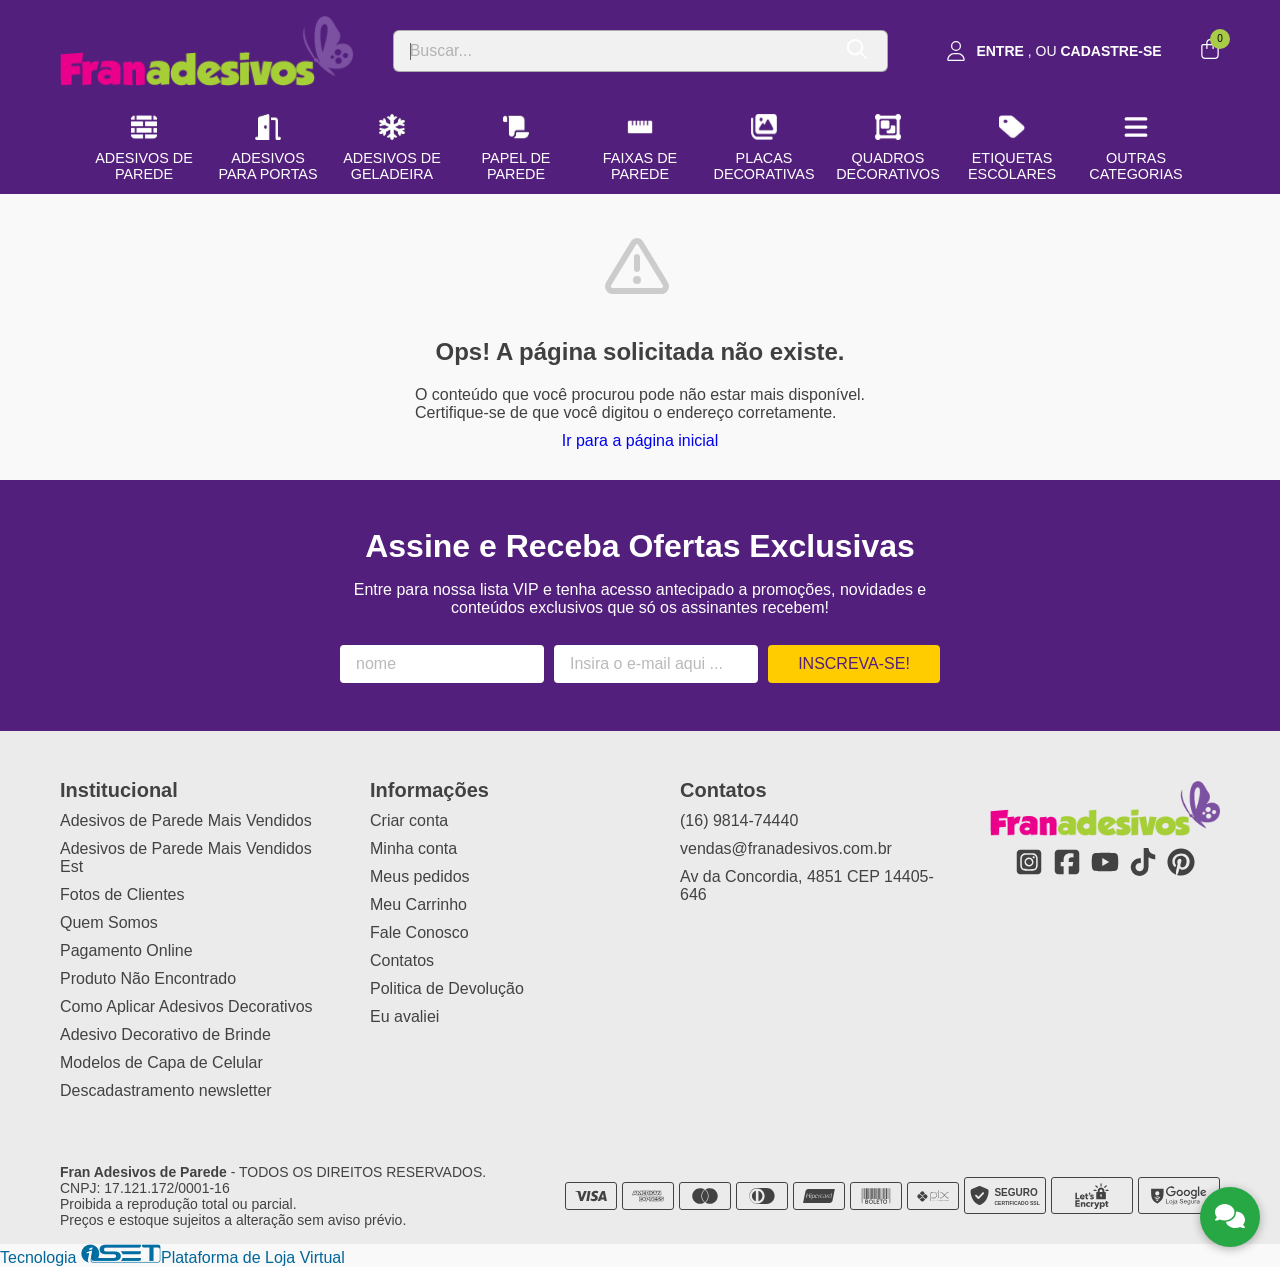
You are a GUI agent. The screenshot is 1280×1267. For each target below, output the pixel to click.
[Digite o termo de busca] (612, 51)
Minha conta (413, 848)
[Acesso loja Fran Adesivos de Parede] (1054, 51)
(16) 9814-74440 (739, 820)
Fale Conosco (419, 932)
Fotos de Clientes (122, 894)
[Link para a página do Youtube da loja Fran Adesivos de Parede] (1105, 862)
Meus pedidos (420, 876)
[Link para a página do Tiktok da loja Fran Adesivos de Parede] (1143, 862)
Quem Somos (109, 922)
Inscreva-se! (854, 663)
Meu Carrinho (418, 904)
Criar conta (409, 820)
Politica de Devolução (447, 988)
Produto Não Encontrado (148, 978)
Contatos (402, 960)
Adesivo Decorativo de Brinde (165, 1034)
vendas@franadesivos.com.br (786, 848)
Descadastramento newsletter (166, 1090)
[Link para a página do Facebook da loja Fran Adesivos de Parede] (1067, 862)
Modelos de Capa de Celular (161, 1062)
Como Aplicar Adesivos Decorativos (186, 1006)
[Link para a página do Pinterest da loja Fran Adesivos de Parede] (1181, 862)
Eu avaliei (404, 1016)
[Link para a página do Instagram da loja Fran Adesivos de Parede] (1029, 862)
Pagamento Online (126, 950)
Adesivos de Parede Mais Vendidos (186, 820)
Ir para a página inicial (640, 440)
